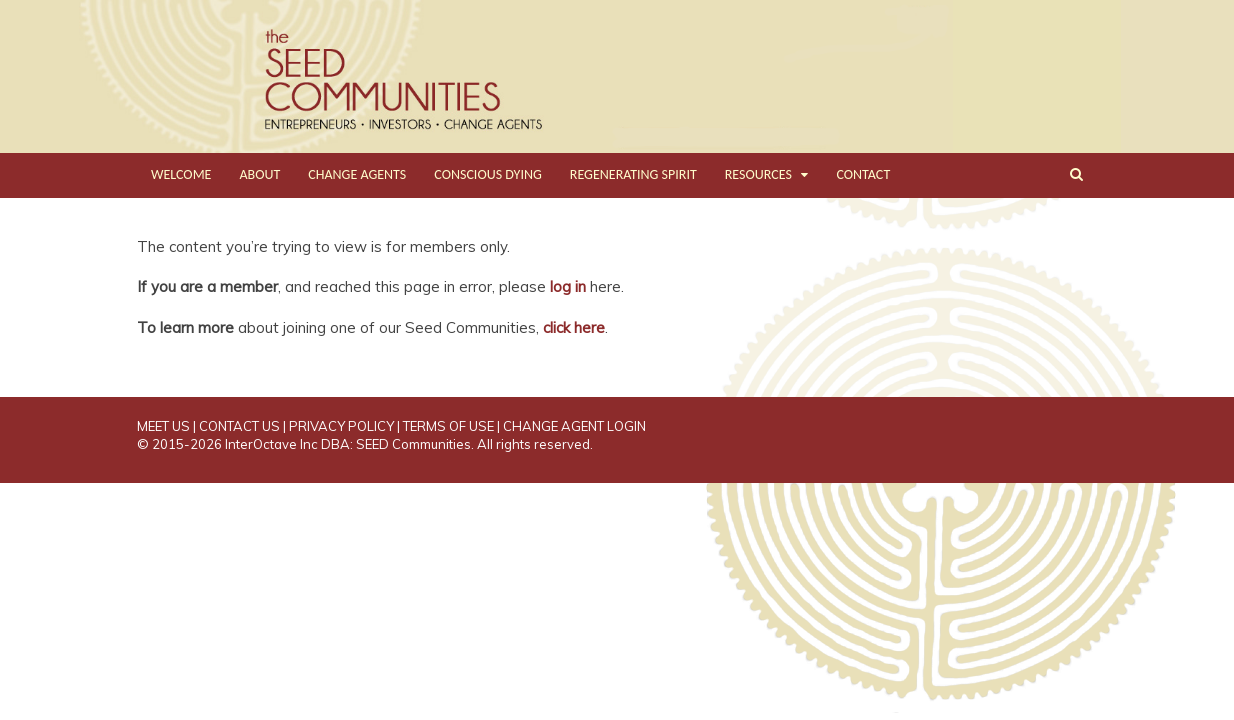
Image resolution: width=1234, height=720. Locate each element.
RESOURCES (758, 174)
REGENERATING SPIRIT (633, 174)
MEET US (163, 426)
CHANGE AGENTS (357, 174)
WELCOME (181, 174)
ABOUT (259, 174)
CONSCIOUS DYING (488, 174)
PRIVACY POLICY (341, 426)
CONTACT (863, 174)
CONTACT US (239, 426)
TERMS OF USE (448, 426)
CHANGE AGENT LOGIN (574, 426)
